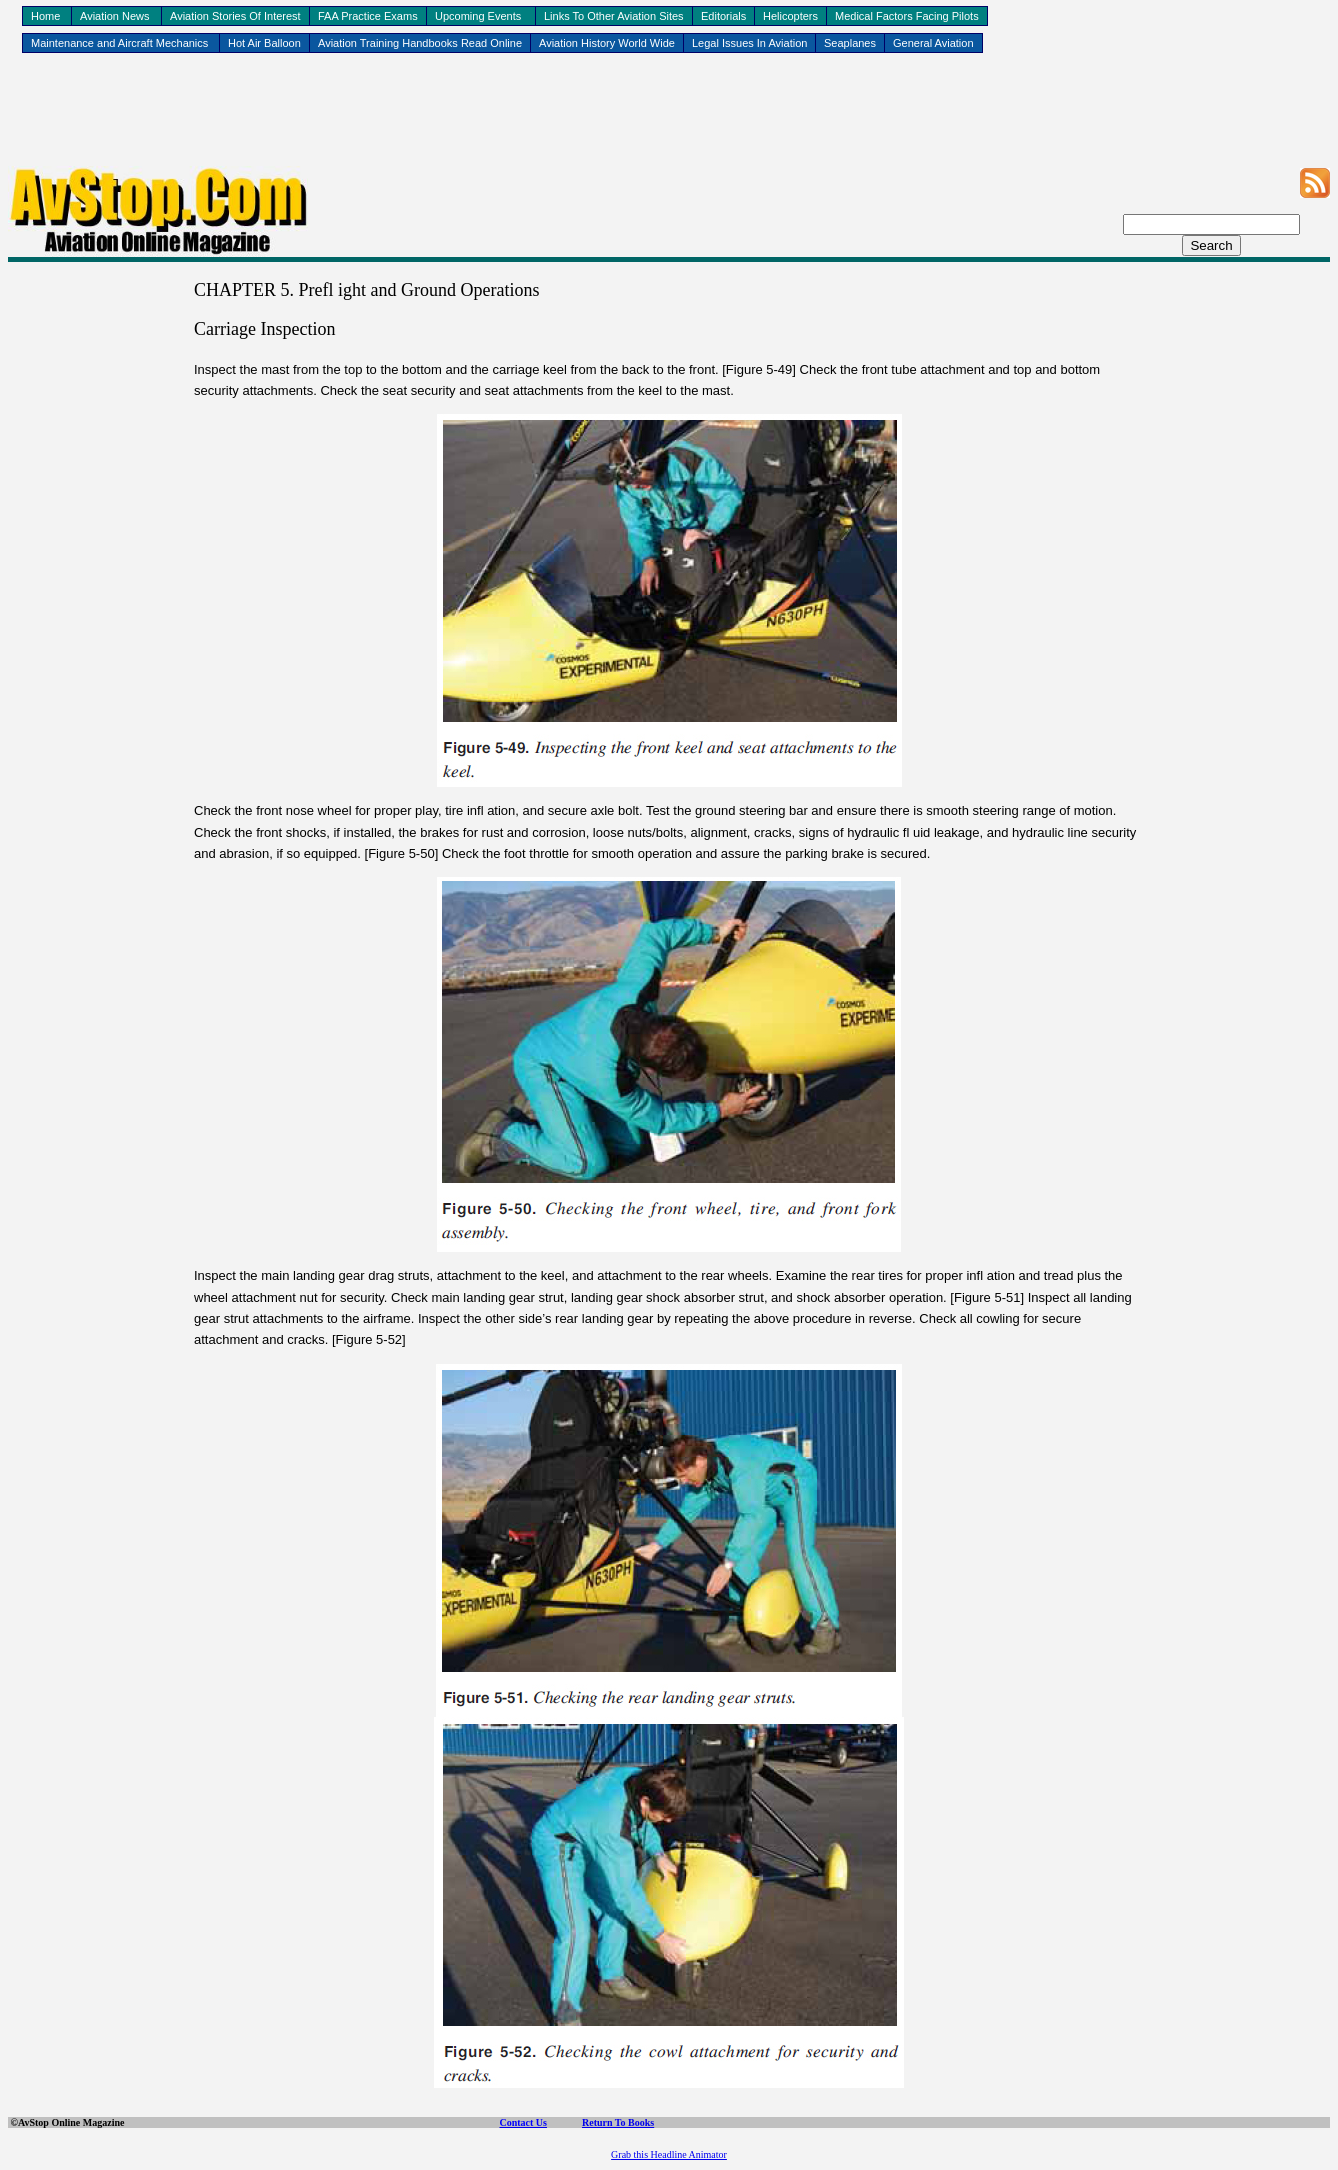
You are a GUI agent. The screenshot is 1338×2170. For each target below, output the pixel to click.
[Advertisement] (669, 121)
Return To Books (618, 2122)
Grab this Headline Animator (669, 2154)
